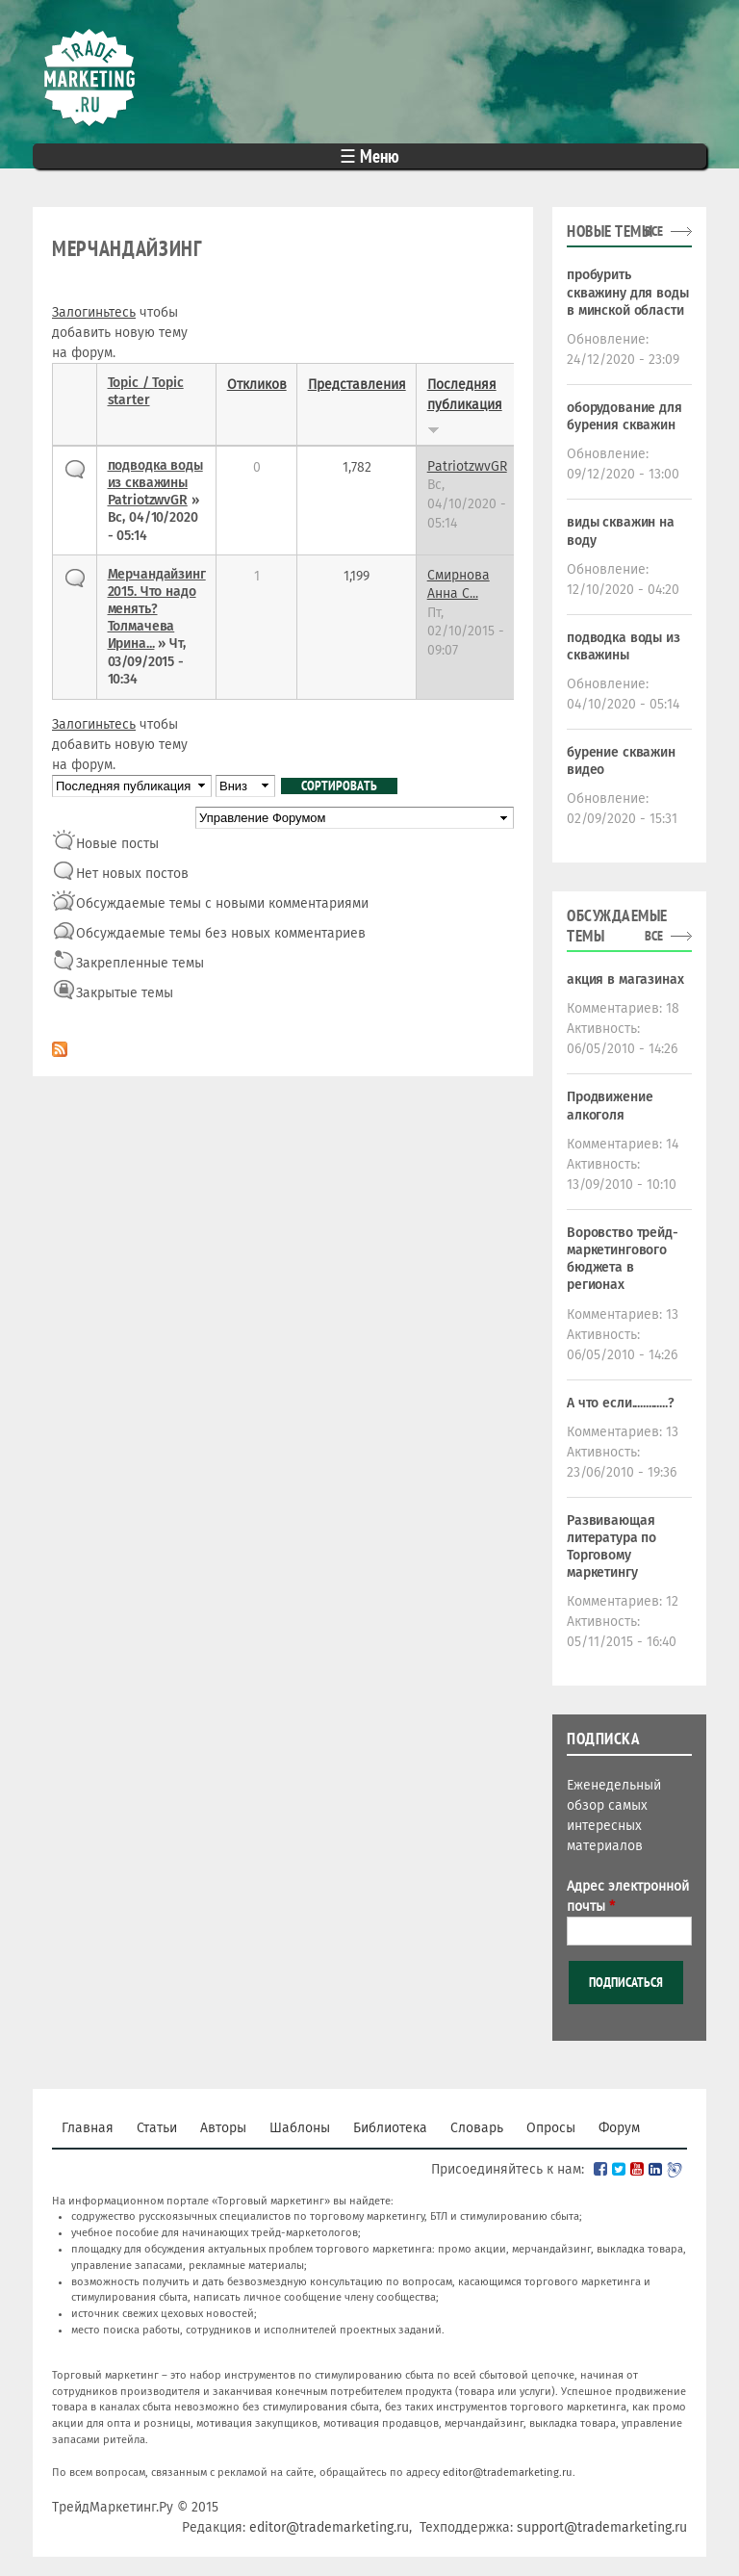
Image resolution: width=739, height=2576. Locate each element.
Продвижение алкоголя (609, 1105)
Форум (619, 2128)
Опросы (550, 2128)
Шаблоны (299, 2128)
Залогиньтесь (94, 312)
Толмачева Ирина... (141, 635)
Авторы (223, 2128)
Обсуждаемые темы (617, 925)
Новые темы (609, 231)
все (654, 231)
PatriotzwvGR (148, 500)
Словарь (476, 2128)
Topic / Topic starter (146, 391)
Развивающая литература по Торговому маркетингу (611, 1547)
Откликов (257, 384)
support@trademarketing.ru (602, 2527)
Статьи (157, 2128)
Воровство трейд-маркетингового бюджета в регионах (622, 1259)
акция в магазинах (625, 979)
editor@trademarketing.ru (508, 2472)
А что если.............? (621, 1403)
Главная (88, 2128)
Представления (357, 384)
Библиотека (390, 2128)
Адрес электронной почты (628, 1896)
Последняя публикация (464, 404)
